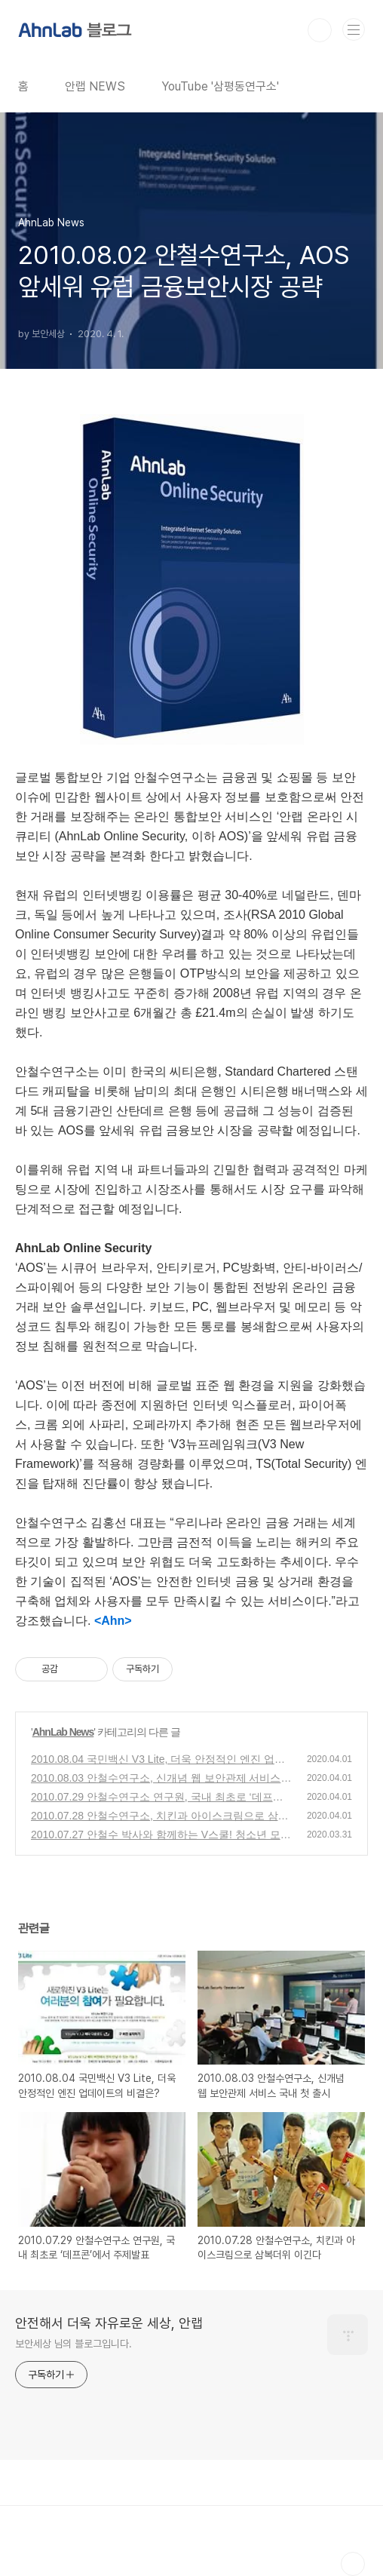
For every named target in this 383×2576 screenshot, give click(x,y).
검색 (319, 30)
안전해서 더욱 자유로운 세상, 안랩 (109, 2323)
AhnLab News (63, 1732)
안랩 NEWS (95, 86)
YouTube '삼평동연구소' (220, 86)
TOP (353, 2564)
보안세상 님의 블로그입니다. (73, 2344)
